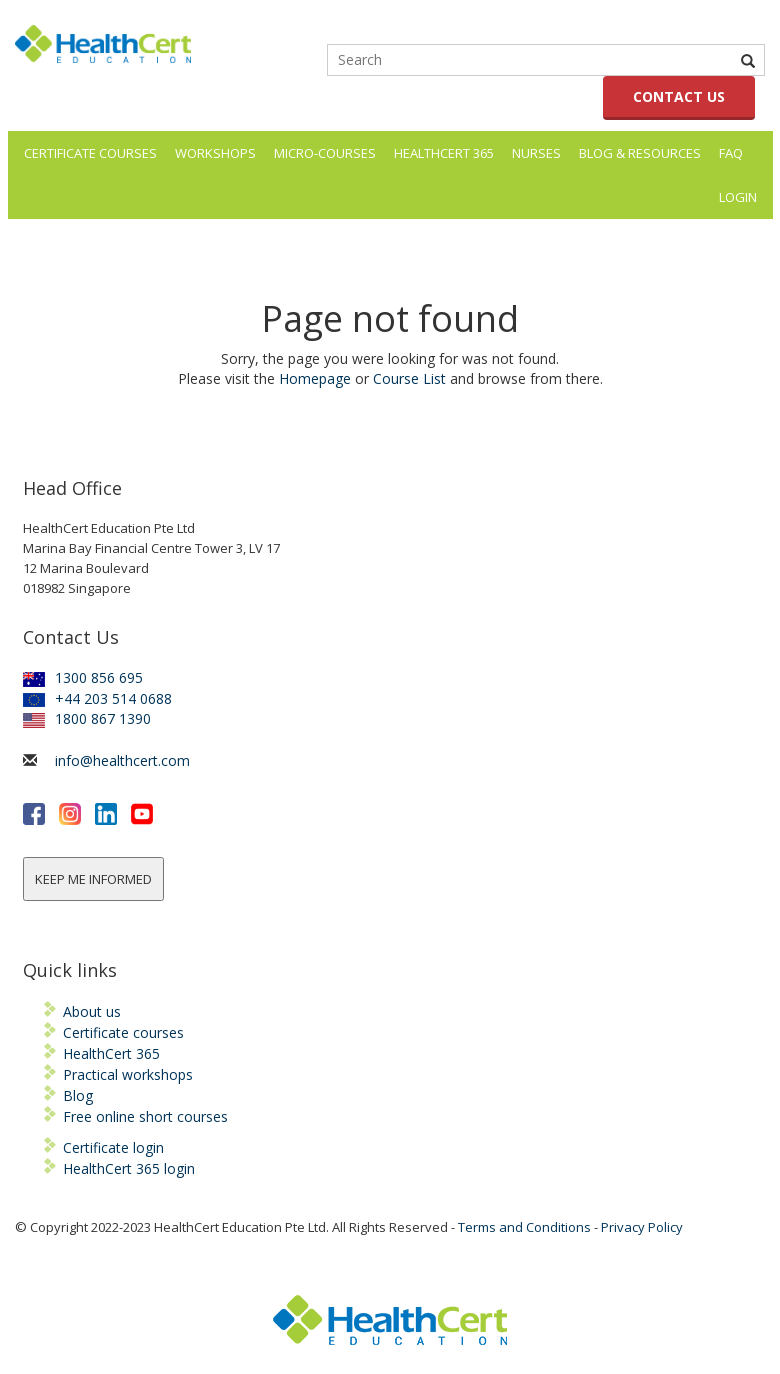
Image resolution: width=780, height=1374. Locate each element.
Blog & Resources (640, 153)
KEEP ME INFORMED (93, 879)
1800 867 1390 (87, 718)
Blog (78, 1095)
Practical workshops (128, 1074)
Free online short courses (145, 1116)
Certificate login (113, 1147)
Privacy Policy (642, 1227)
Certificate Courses (90, 153)
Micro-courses (325, 153)
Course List (409, 378)
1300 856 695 (83, 677)
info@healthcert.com (122, 760)
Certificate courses (123, 1032)
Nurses (536, 153)
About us (92, 1011)
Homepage (315, 378)
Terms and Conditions (524, 1227)
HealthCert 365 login (129, 1168)
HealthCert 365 (444, 153)
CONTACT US (679, 96)
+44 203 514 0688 (97, 698)
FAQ (731, 153)
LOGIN (738, 197)
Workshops (215, 153)
